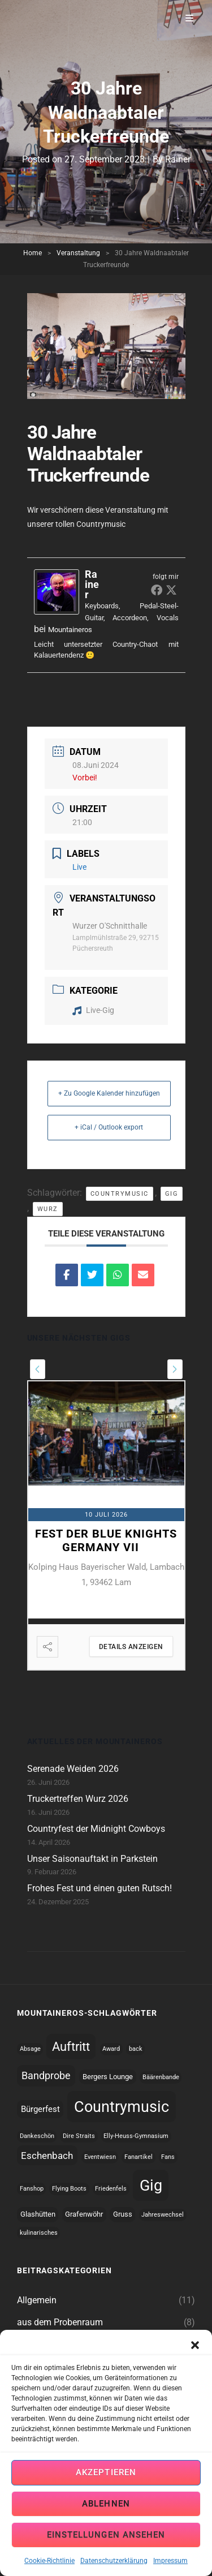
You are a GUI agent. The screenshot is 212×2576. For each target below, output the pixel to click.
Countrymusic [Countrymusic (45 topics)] (121, 2107)
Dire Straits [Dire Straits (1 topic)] (79, 2136)
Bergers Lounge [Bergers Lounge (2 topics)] (108, 2076)
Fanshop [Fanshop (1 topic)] (32, 2188)
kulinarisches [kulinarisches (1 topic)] (39, 2232)
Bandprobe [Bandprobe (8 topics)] (46, 2075)
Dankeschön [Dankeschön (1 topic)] (37, 2136)
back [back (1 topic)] (135, 2049)
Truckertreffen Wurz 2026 (77, 1798)
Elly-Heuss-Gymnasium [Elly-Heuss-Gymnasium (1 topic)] (135, 2136)
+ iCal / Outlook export (109, 1127)
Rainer (178, 159)
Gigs (26, 2344)
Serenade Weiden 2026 (73, 1768)
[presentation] (37, 1369)
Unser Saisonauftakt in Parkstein (92, 1858)
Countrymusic (119, 1193)
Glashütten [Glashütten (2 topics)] (37, 2214)
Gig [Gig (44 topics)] (151, 2185)
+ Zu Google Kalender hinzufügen (109, 1093)
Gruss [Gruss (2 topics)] (122, 2214)
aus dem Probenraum (60, 2322)
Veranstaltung (78, 253)
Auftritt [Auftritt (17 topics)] (71, 2047)
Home (32, 253)
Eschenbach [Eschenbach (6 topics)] (47, 2155)
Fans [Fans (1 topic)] (168, 2157)
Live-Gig (93, 1010)
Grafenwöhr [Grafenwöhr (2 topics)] (84, 2214)
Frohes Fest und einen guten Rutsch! (99, 1888)
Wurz (47, 1209)
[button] (195, 2370)
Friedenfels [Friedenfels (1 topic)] (111, 2188)
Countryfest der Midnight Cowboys (96, 1828)
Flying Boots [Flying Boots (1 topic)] (69, 2188)
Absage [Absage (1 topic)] (30, 2049)
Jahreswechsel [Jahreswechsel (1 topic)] (162, 2214)
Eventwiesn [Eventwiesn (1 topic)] (100, 2157)
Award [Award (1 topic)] (111, 2049)
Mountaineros (70, 629)
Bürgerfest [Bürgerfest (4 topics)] (40, 2109)
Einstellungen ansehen (106, 2561)
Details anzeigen (131, 1647)
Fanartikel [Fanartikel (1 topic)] (138, 2157)
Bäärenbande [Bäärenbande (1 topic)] (160, 2077)
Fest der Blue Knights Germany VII (106, 1540)
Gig (172, 1193)
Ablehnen (106, 2530)
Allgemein (37, 2300)
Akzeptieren (106, 2499)
